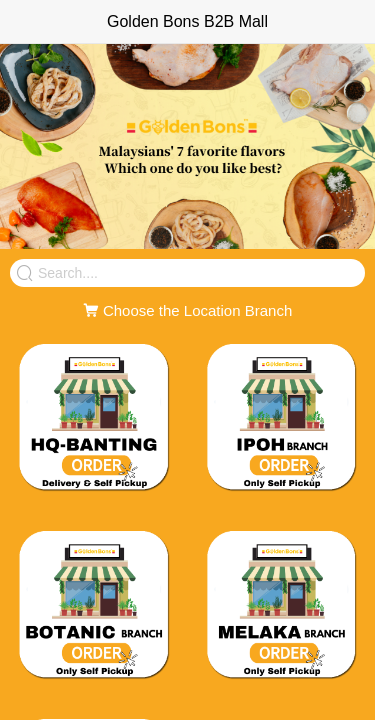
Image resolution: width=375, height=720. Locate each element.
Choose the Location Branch (187, 310)
